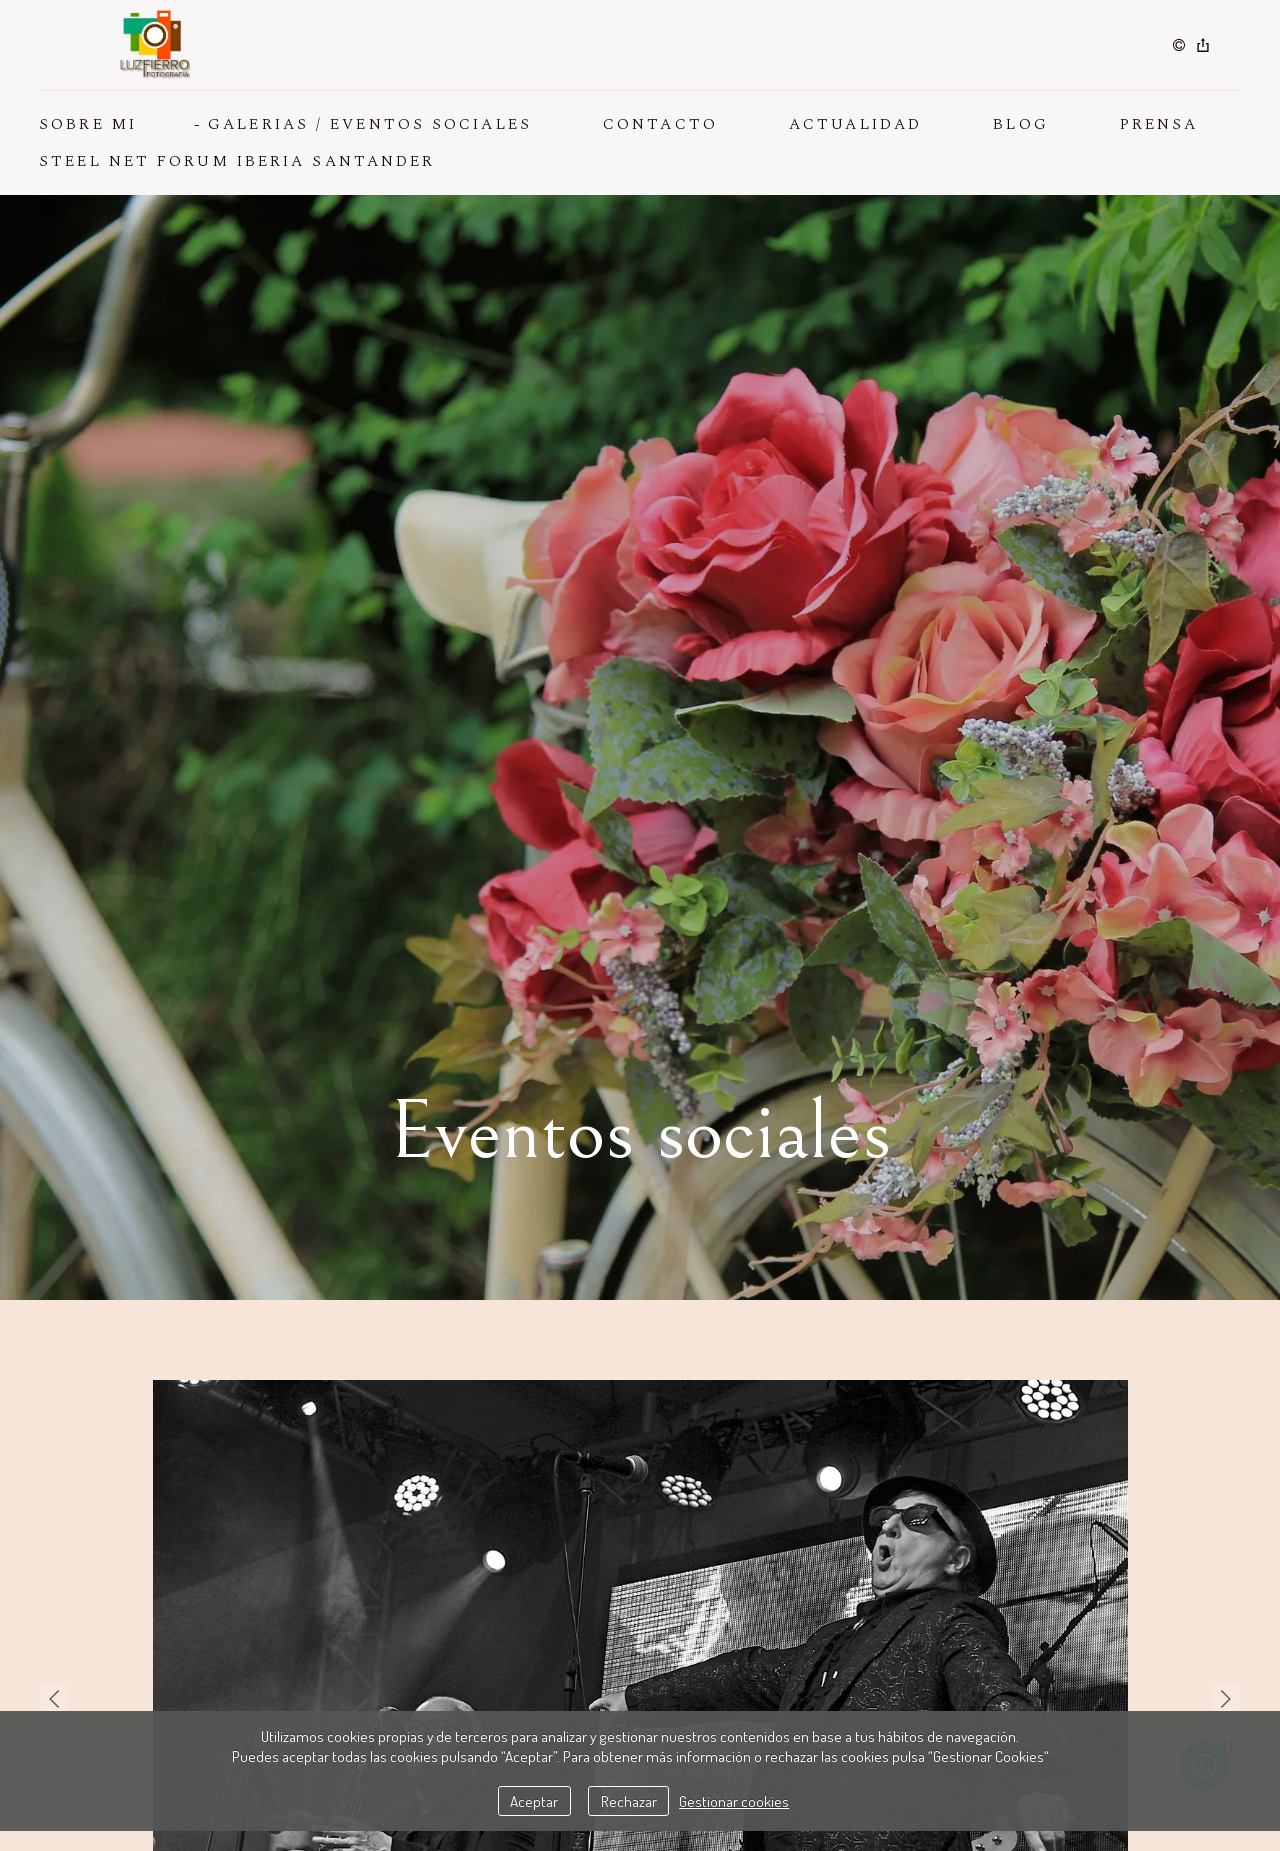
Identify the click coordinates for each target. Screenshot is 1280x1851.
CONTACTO (660, 124)
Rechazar (629, 1801)
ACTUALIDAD (855, 124)
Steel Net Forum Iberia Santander (237, 161)
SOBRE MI (88, 124)
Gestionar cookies (734, 1801)
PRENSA (1159, 124)
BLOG (1020, 124)
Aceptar (534, 1801)
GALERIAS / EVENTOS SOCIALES (370, 124)
